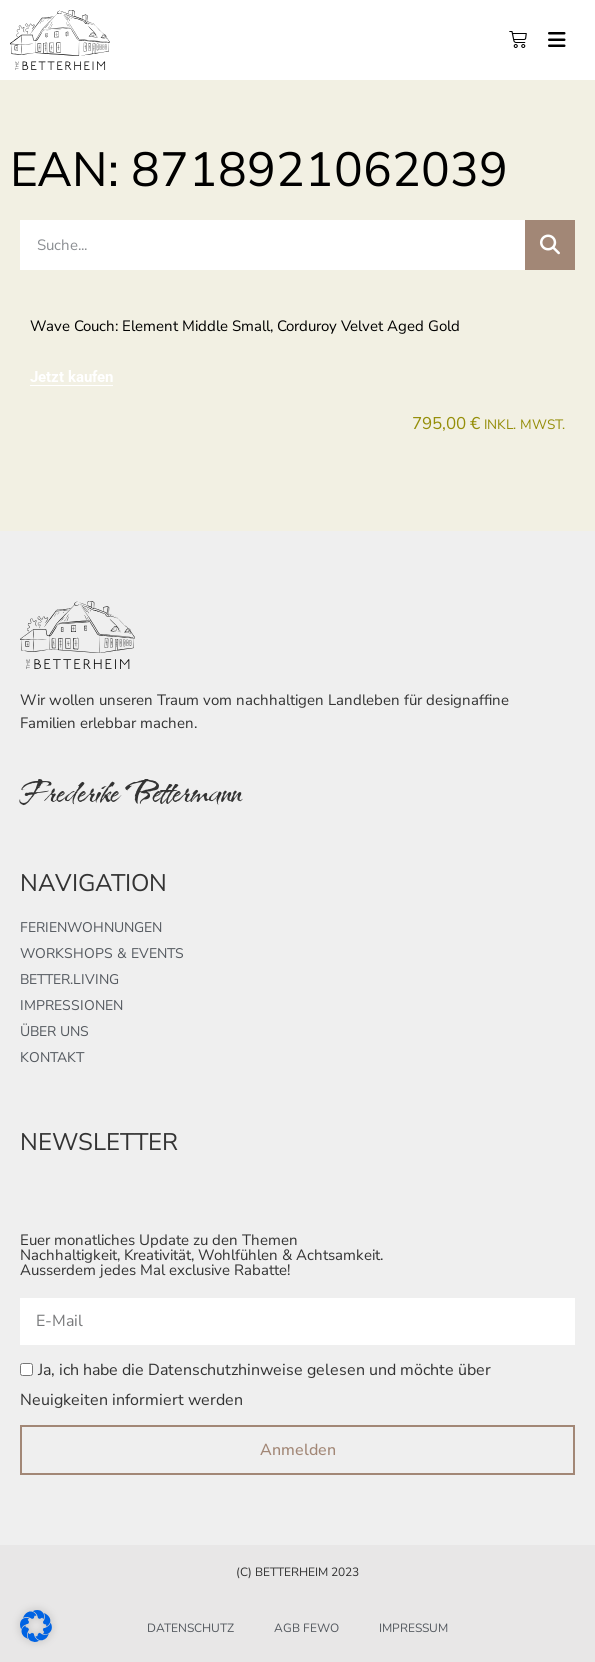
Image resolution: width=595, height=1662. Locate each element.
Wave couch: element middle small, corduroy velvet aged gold (245, 326)
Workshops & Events (102, 953)
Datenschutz (190, 1628)
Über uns (54, 1031)
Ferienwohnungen (91, 927)
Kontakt (52, 1057)
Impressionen (71, 1005)
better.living (69, 979)
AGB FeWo (306, 1628)
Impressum (413, 1628)
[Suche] (550, 245)
